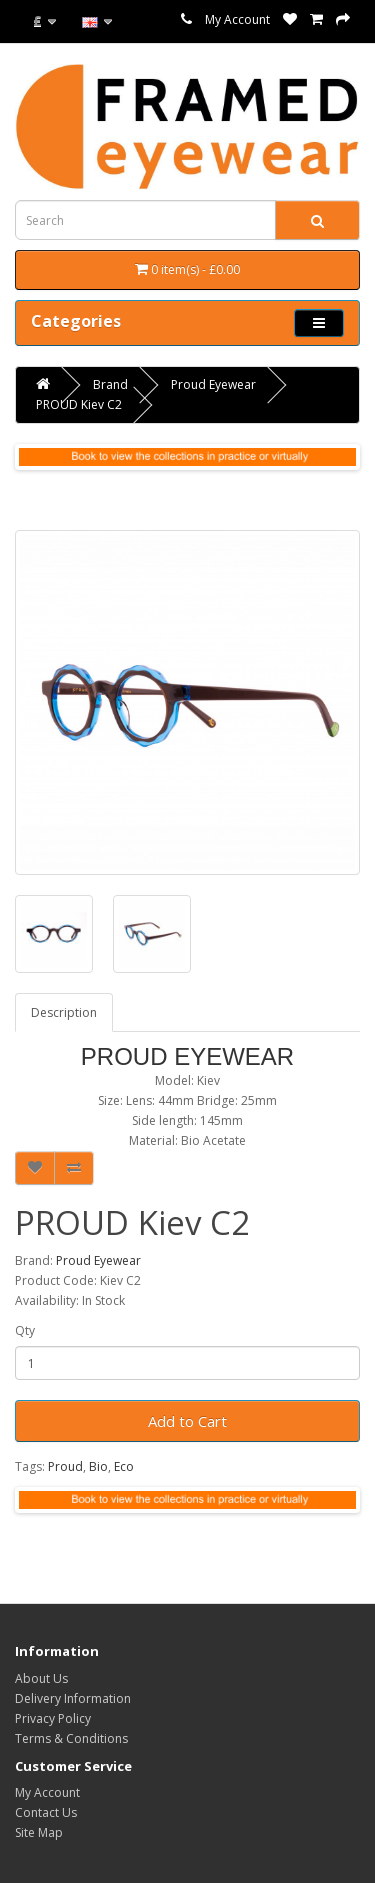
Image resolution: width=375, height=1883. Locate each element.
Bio (98, 1466)
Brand (110, 384)
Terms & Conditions (71, 1738)
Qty (25, 1330)
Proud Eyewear (213, 384)
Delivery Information (73, 1698)
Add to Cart (187, 1421)
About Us (41, 1678)
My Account (237, 19)
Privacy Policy (53, 1718)
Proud (65, 1466)
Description (64, 1012)
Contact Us (46, 1812)
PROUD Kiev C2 (79, 404)
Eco (124, 1466)
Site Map (39, 1832)
